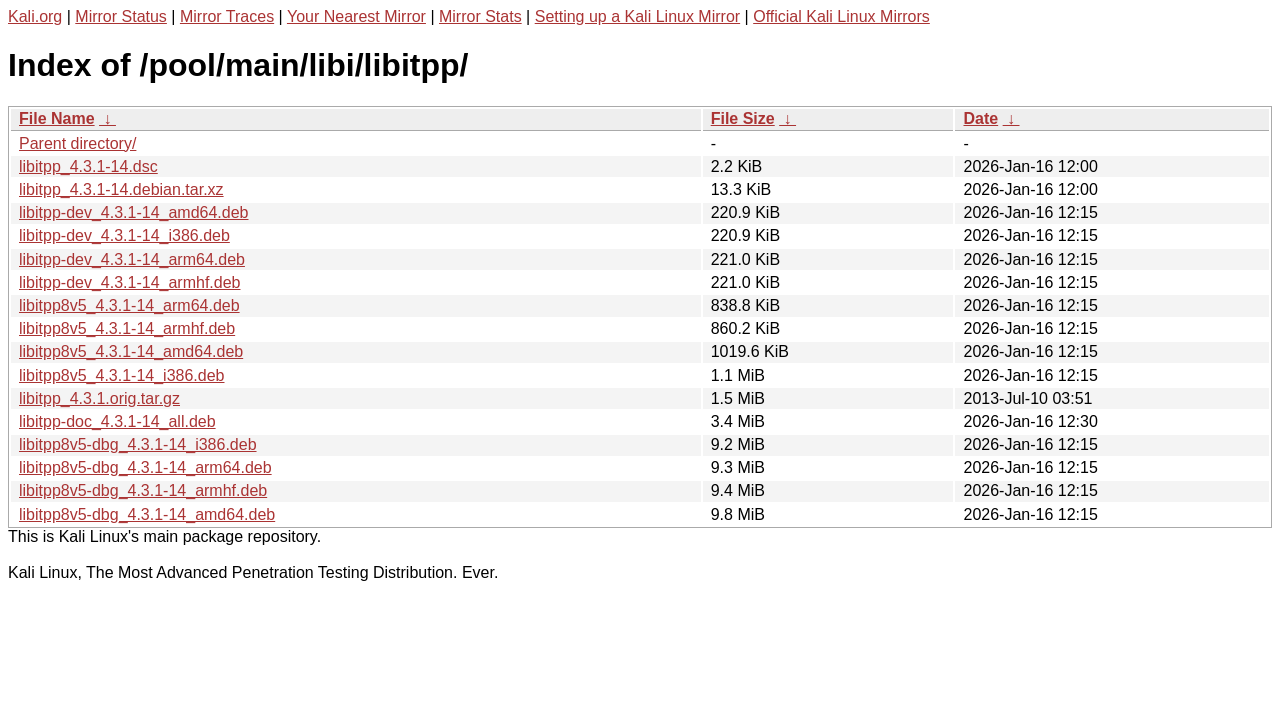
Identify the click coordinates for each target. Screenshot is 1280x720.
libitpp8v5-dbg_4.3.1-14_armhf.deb (143, 490)
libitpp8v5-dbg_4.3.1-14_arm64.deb (145, 467)
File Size (743, 118)
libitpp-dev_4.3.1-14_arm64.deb (132, 259)
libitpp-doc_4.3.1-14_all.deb (117, 421)
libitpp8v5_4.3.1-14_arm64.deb (129, 305)
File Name (57, 118)
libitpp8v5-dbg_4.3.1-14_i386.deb (138, 444)
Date (980, 118)
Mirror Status (121, 16)
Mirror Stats (480, 16)
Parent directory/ (77, 143)
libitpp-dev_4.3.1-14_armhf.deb (129, 282)
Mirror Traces (227, 16)
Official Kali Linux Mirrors (841, 16)
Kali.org (35, 16)
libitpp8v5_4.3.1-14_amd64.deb (131, 351)
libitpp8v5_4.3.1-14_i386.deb (122, 375)
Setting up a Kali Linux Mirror (637, 16)
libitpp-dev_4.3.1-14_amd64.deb (134, 212)
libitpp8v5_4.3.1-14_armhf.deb (127, 328)
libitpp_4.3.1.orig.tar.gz (99, 398)
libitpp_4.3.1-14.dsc (88, 166)
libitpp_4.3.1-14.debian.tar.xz (121, 189)
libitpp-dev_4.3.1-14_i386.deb (124, 235)
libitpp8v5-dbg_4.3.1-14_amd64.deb (147, 514)
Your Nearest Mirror (356, 16)
